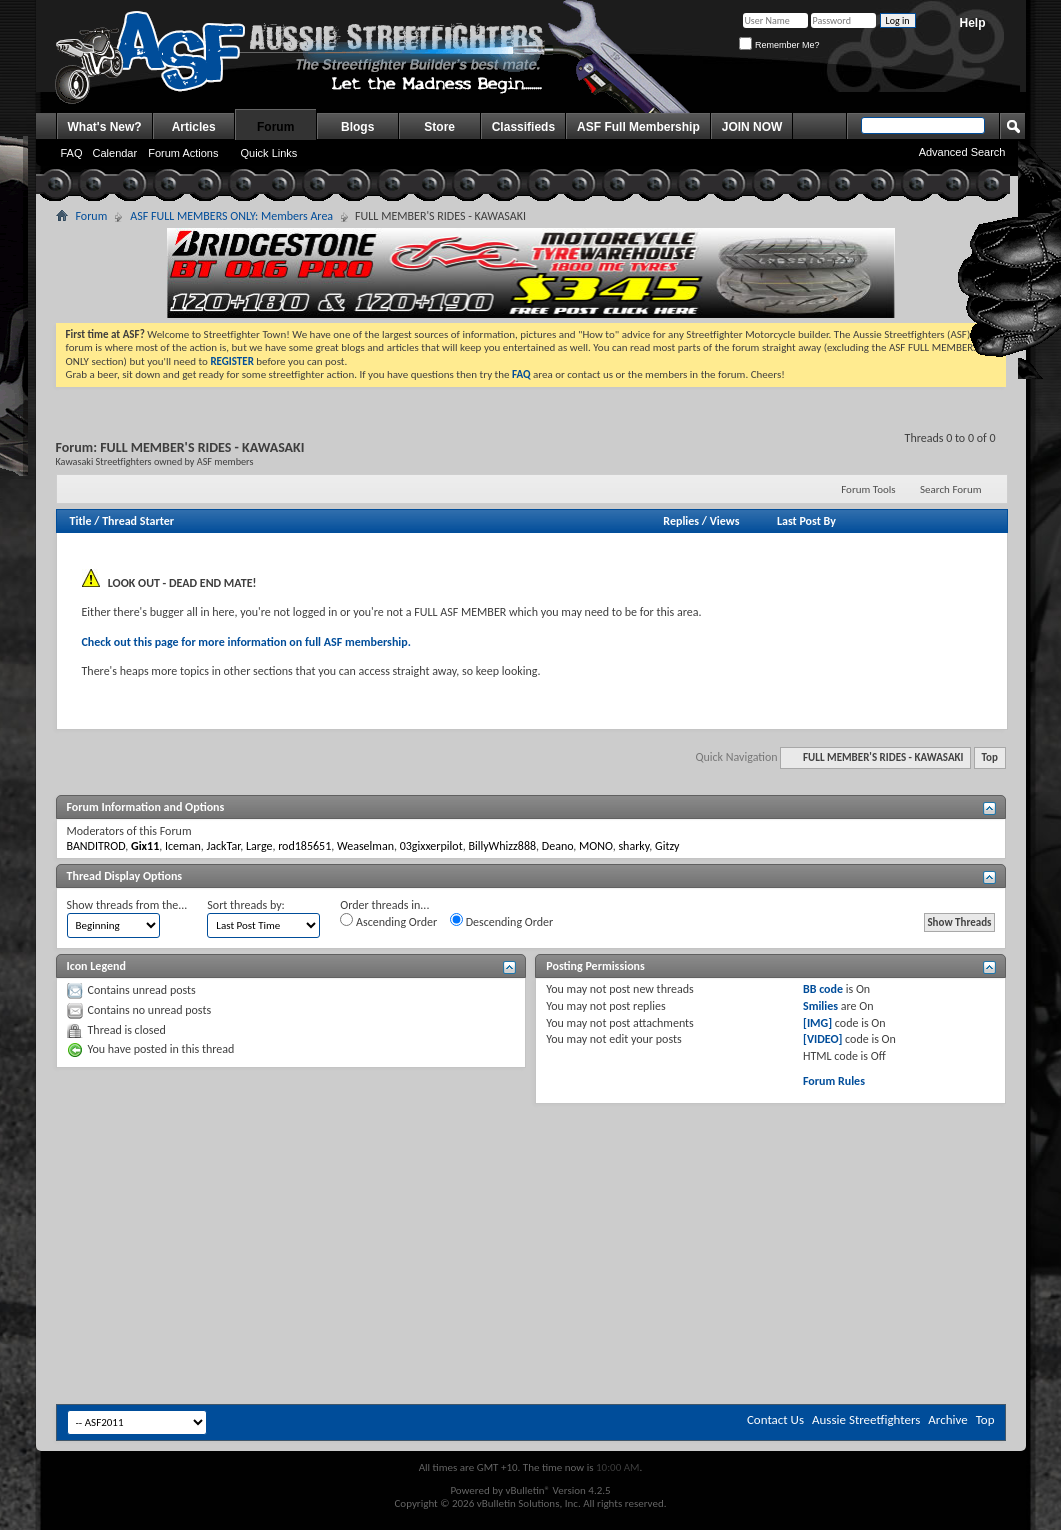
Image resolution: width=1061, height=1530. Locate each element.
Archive (947, 1419)
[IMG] (817, 1023)
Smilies (820, 1006)
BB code (823, 989)
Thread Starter (138, 521)
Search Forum (951, 489)
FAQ (72, 153)
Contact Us (775, 1419)
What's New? (105, 127)
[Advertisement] (531, 1164)
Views (725, 521)
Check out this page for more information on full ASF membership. (246, 642)
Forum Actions (183, 153)
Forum (275, 127)
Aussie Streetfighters (866, 1419)
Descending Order (501, 921)
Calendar (115, 153)
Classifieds (523, 127)
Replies (681, 521)
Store (439, 127)
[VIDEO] (822, 1039)
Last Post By (806, 521)
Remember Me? (779, 45)
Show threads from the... (127, 905)
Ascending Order (388, 921)
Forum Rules (834, 1081)
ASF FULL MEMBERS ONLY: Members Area (231, 216)
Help (972, 23)
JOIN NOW (752, 127)
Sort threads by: (245, 905)
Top (990, 757)
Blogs (357, 127)
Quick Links (268, 153)
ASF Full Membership (638, 127)
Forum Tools (868, 489)
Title (81, 521)
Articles (194, 127)
